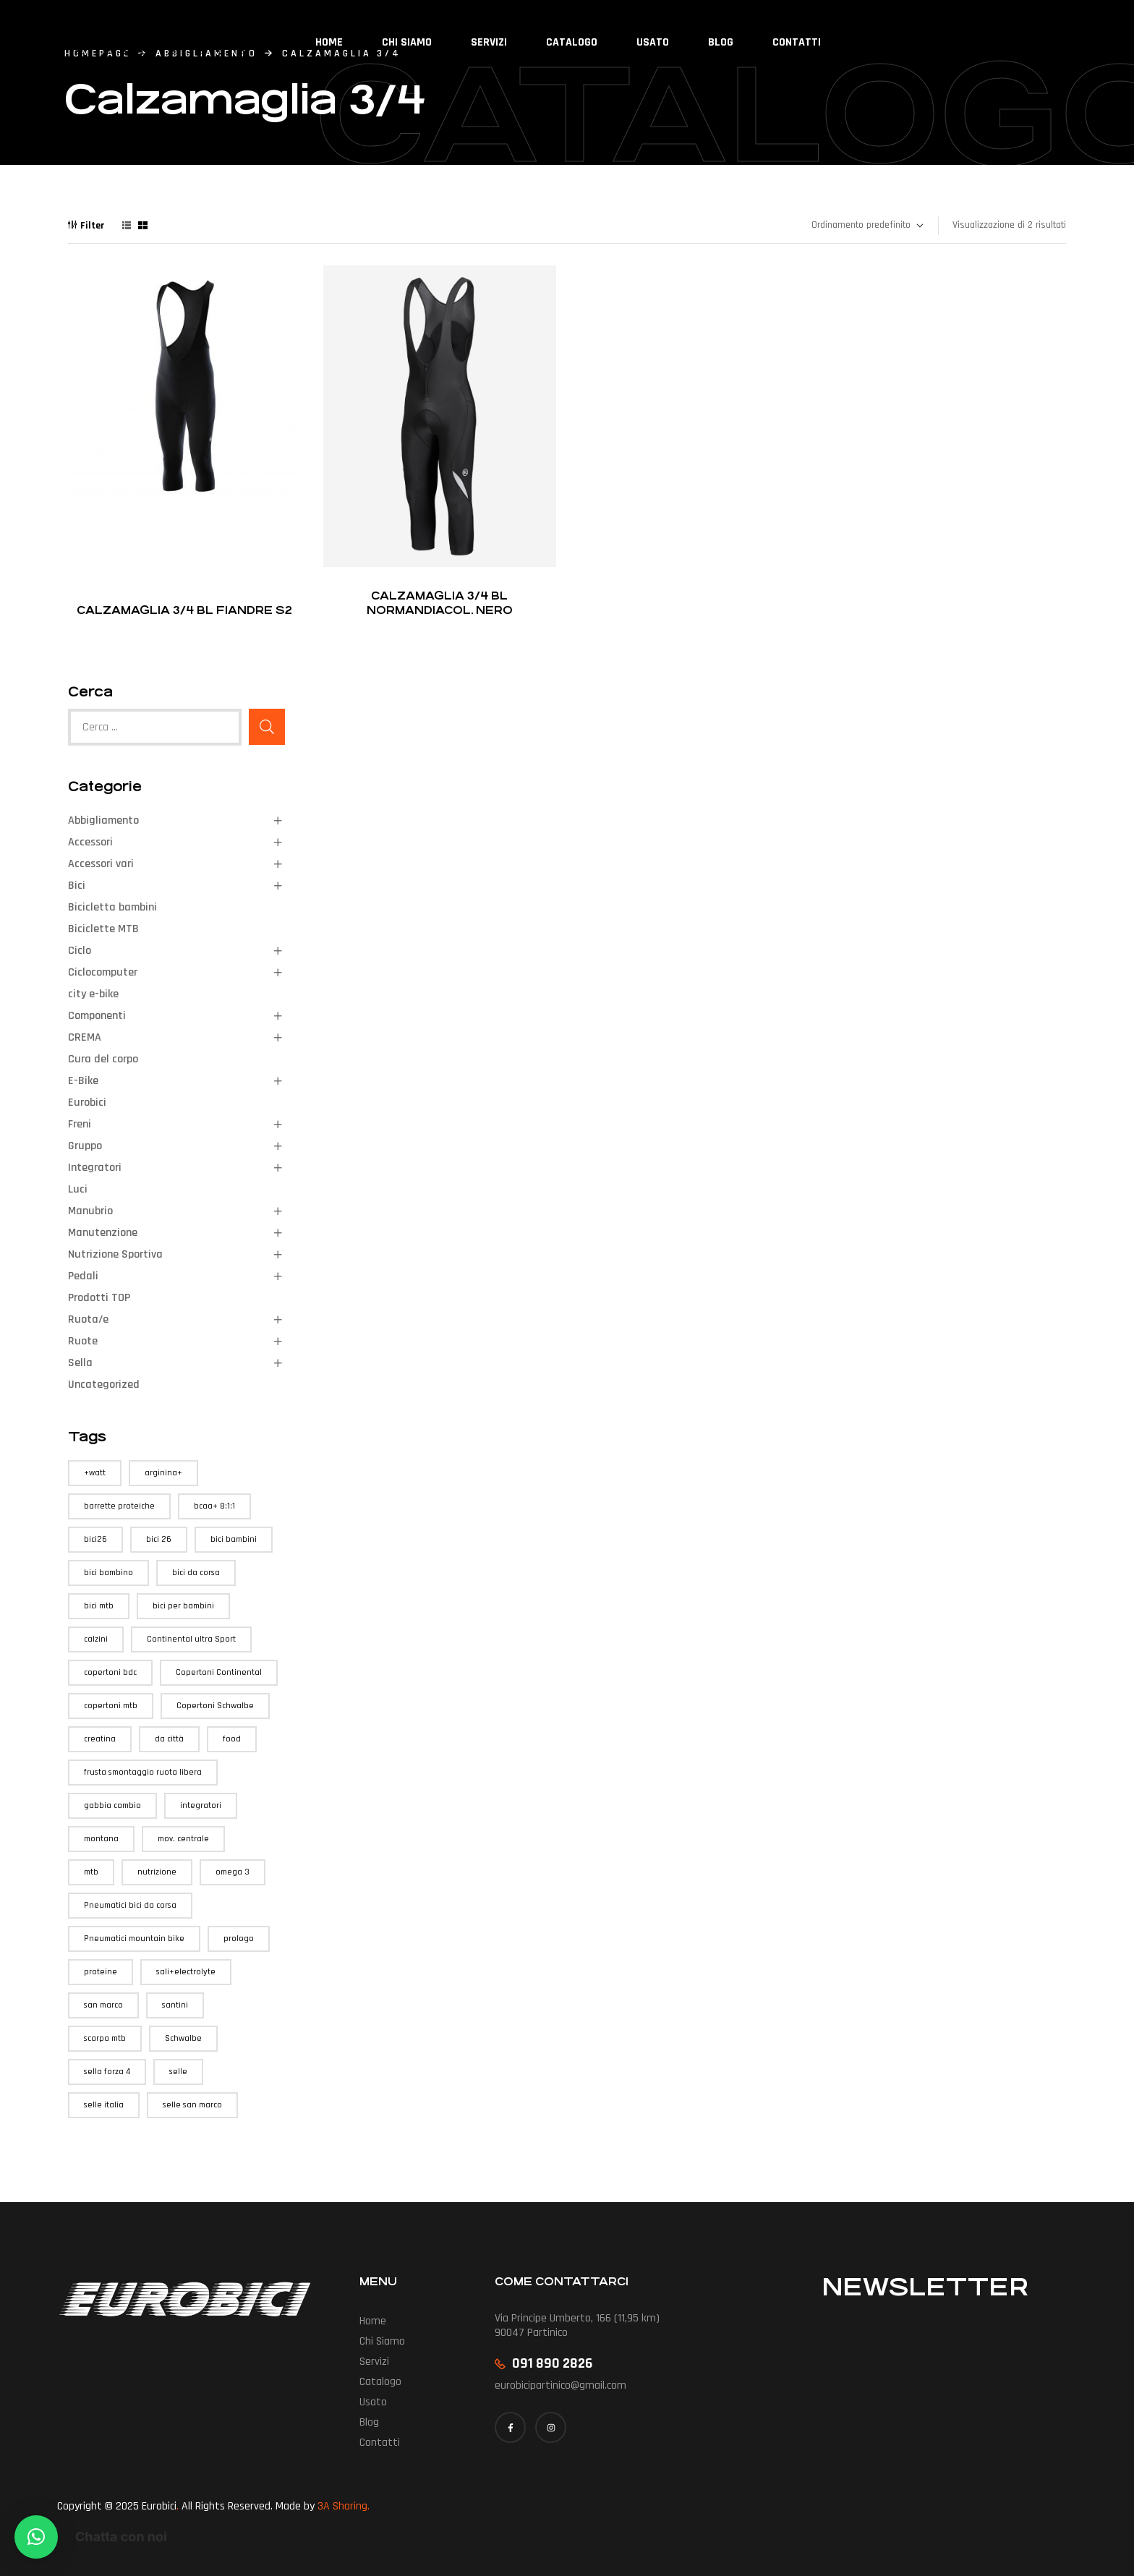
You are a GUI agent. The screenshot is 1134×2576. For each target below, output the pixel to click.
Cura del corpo (103, 1059)
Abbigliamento (103, 820)
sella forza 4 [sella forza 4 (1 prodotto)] (107, 2071)
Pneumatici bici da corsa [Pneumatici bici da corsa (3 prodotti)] (130, 1905)
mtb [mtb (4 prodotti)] (91, 1872)
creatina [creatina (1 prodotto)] (100, 1738)
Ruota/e (88, 1319)
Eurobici (87, 1102)
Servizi (374, 2361)
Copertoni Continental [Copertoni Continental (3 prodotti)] (219, 1672)
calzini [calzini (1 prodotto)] (96, 1639)
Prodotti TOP (99, 1297)
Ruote (83, 1341)
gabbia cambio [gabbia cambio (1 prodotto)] (112, 1805)
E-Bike (83, 1080)
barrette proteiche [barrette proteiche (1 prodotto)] (119, 1506)
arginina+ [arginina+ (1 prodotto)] (163, 1472)
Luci (78, 1189)
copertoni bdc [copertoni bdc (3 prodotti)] (110, 1672)
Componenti (97, 1015)
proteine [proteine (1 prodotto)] (100, 1971)
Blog (369, 2422)
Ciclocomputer (102, 972)
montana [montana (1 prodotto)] (101, 1838)
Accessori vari (101, 863)
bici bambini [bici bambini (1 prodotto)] (233, 1539)
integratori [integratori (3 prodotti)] (200, 1805)
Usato (373, 2402)
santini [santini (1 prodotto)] (175, 2005)
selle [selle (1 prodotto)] (178, 2071)
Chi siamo (382, 2341)
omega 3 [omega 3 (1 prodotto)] (233, 1872)
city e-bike (93, 994)
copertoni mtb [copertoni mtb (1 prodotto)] (110, 1705)
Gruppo (85, 1145)
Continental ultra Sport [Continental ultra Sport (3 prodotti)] (191, 1639)
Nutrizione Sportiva (115, 1254)
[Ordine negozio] (867, 226)
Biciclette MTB (103, 929)
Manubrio (90, 1211)
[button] (36, 2537)
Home (372, 2321)
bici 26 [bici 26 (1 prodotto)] (158, 1539)
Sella (80, 1362)
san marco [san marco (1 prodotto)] (103, 2005)
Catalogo (380, 2381)
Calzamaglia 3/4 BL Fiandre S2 (184, 610)
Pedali (83, 1276)
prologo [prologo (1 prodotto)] (238, 1938)
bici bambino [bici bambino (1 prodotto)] (108, 1572)
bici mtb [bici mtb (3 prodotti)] (99, 1605)
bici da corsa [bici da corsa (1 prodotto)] (196, 1572)
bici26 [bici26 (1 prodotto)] (95, 1539)
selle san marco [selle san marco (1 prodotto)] (192, 2104)
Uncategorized (104, 1384)
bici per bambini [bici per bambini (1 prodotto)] (183, 1605)
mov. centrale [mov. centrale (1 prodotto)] (183, 1838)
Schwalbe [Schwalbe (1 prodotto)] (183, 2038)
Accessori (90, 842)
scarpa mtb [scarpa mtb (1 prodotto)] (105, 2038)
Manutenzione (102, 1232)
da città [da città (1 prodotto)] (169, 1738)
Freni (79, 1124)
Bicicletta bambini (112, 907)
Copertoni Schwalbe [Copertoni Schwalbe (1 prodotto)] (215, 1705)
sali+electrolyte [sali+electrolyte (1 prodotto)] (186, 1971)
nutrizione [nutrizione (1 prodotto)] (156, 1872)
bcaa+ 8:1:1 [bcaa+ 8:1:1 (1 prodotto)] (214, 1506)
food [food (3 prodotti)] (232, 1738)
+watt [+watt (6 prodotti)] (95, 1472)
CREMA (84, 1037)
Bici (76, 885)
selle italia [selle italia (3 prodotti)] (104, 2104)
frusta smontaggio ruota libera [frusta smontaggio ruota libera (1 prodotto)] (143, 1772)
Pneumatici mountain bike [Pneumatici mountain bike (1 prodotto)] (134, 1938)
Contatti (379, 2442)
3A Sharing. (343, 2506)
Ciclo (79, 950)
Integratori (95, 1167)
